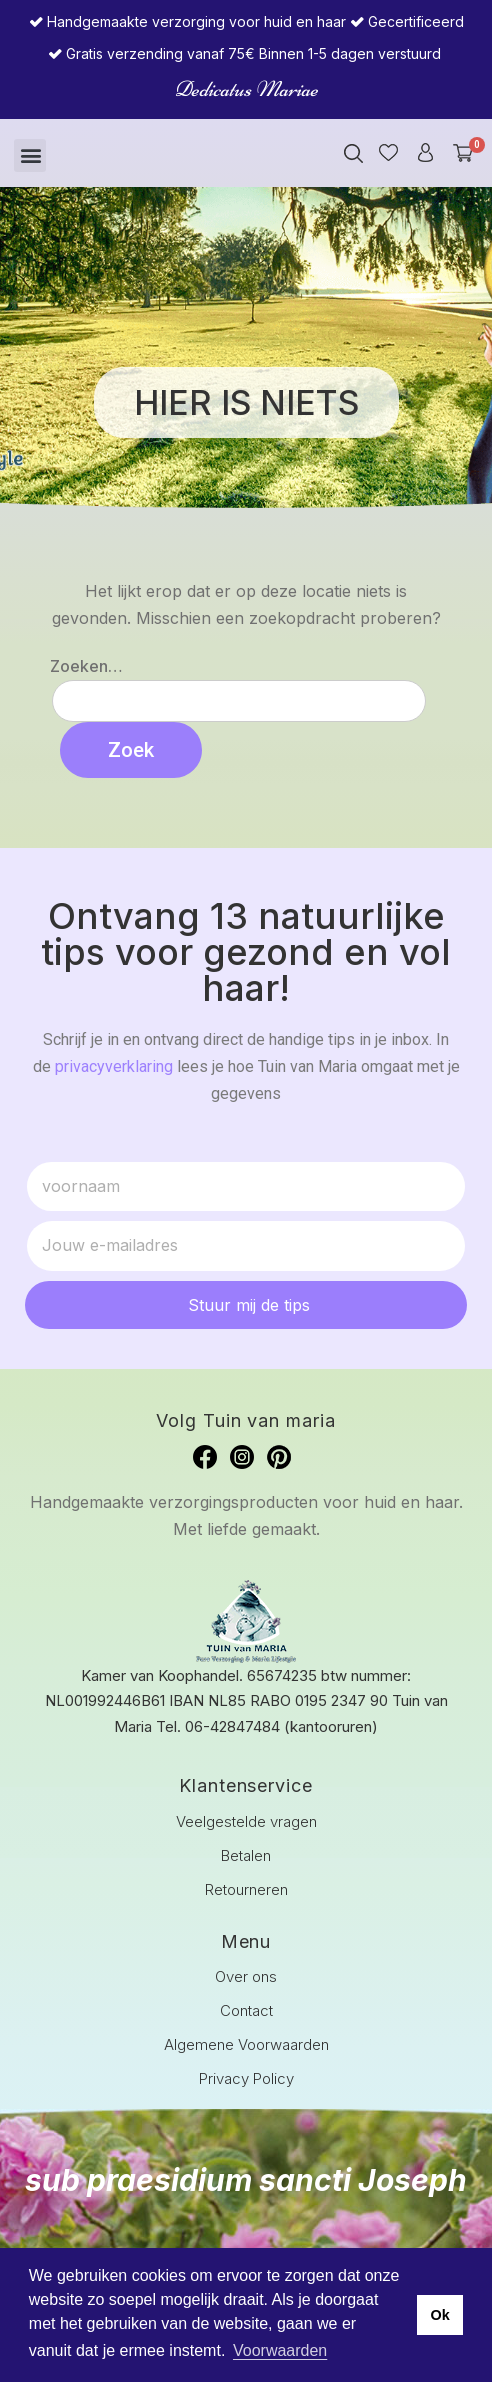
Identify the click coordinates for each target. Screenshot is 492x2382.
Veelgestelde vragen (246, 1821)
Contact (246, 2010)
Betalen (246, 1855)
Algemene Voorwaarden (246, 2044)
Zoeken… (86, 666)
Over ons (246, 1976)
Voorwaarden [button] (280, 2350)
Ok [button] (439, 2315)
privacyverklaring (114, 1066)
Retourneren (246, 1889)
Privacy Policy (246, 2078)
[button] (30, 155)
